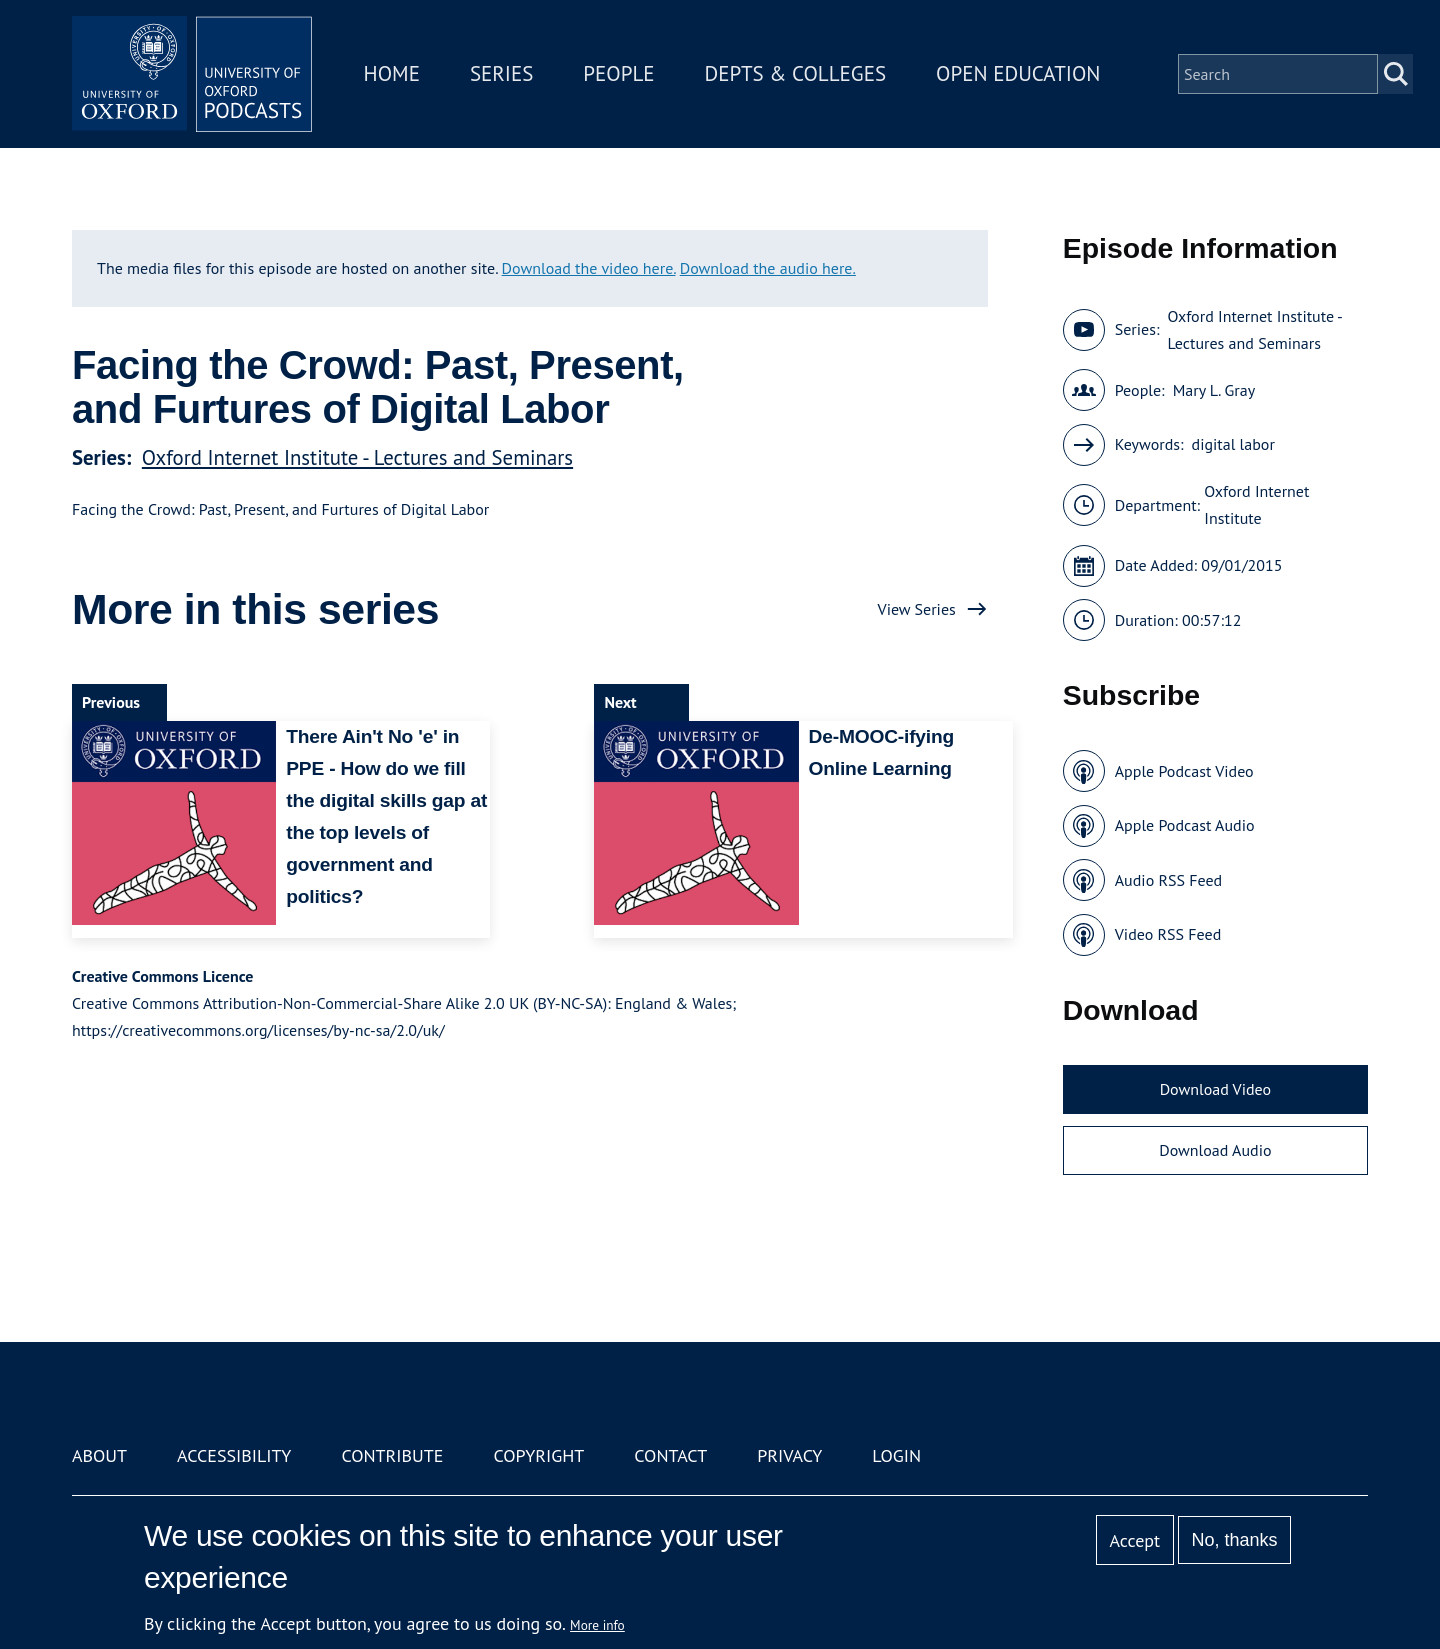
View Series (917, 609)
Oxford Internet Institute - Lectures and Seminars (357, 457)
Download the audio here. (768, 268)
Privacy (789, 1455)
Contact (670, 1455)
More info (597, 1625)
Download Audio (1215, 1150)
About (99, 1455)
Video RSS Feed (1168, 934)
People (618, 73)
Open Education (1018, 73)
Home (392, 73)
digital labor (1233, 444)
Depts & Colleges (796, 73)
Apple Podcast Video (1184, 771)
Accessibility (234, 1455)
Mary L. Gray (1214, 390)
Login (896, 1455)
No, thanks (1234, 1540)
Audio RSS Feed (1168, 880)
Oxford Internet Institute (1256, 504)
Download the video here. (589, 268)
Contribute (392, 1455)
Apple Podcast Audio (1185, 825)
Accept (1134, 1540)
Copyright (538, 1455)
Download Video (1215, 1089)
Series (501, 73)
